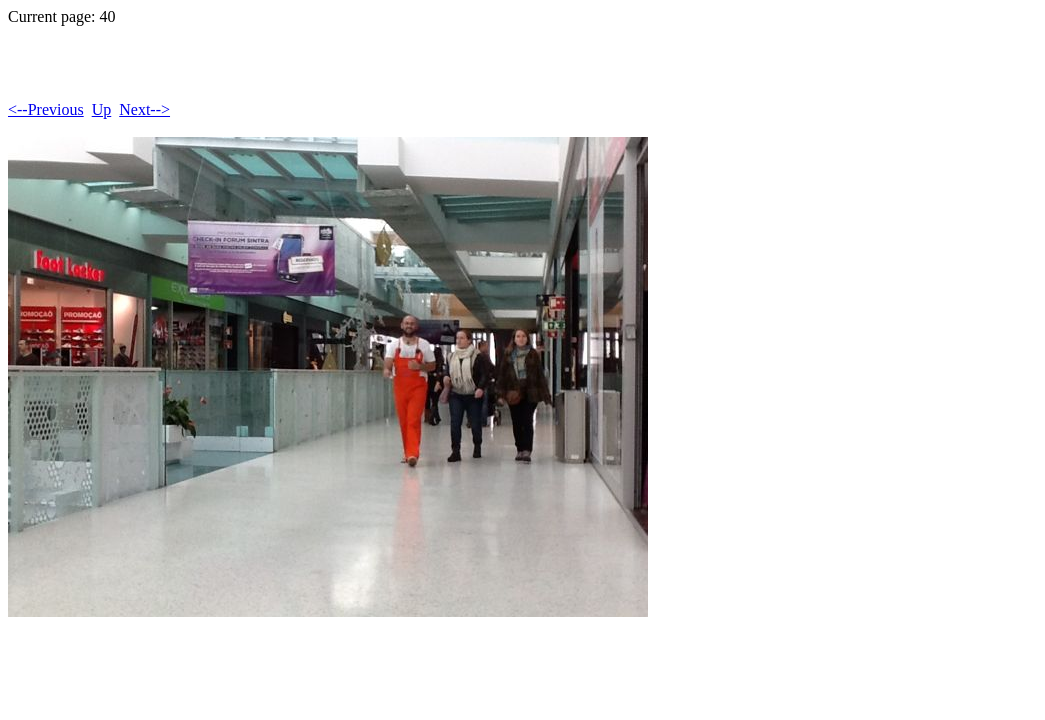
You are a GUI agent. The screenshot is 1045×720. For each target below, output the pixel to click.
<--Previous (46, 109)
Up (102, 109)
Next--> (144, 109)
